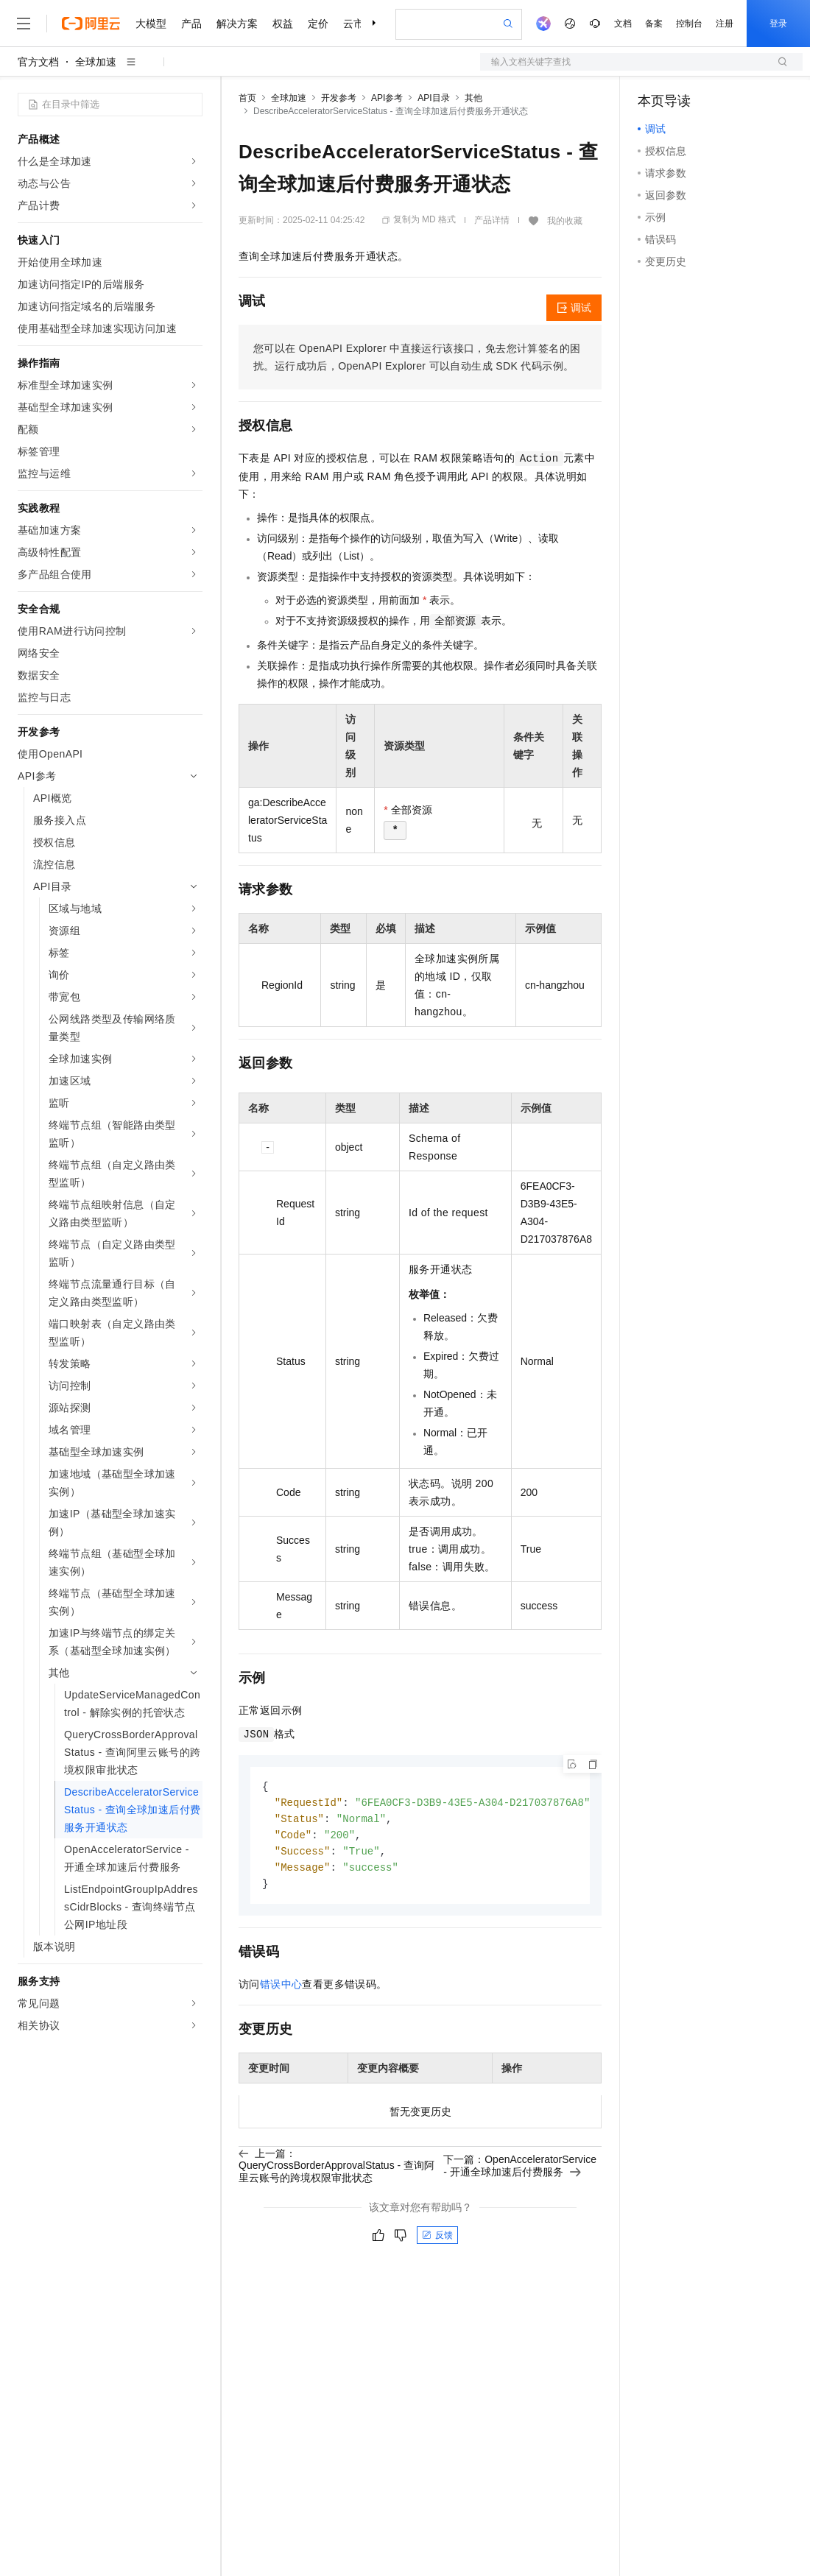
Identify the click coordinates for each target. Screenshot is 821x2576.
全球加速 (95, 62)
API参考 (387, 98)
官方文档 (38, 62)
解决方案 (237, 23)
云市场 (358, 23)
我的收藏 (564, 221)
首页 (247, 98)
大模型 (150, 23)
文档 (623, 23)
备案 (654, 23)
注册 (724, 23)
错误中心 (281, 1989)
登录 (778, 23)
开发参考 (338, 98)
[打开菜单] (23, 23)
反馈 (437, 2240)
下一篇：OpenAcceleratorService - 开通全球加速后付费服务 (519, 2170)
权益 (282, 23)
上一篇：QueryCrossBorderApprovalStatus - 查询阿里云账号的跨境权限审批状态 (336, 2170)
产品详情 (492, 220)
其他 (473, 98)
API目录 (433, 98)
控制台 (689, 23)
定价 (318, 23)
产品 (191, 23)
